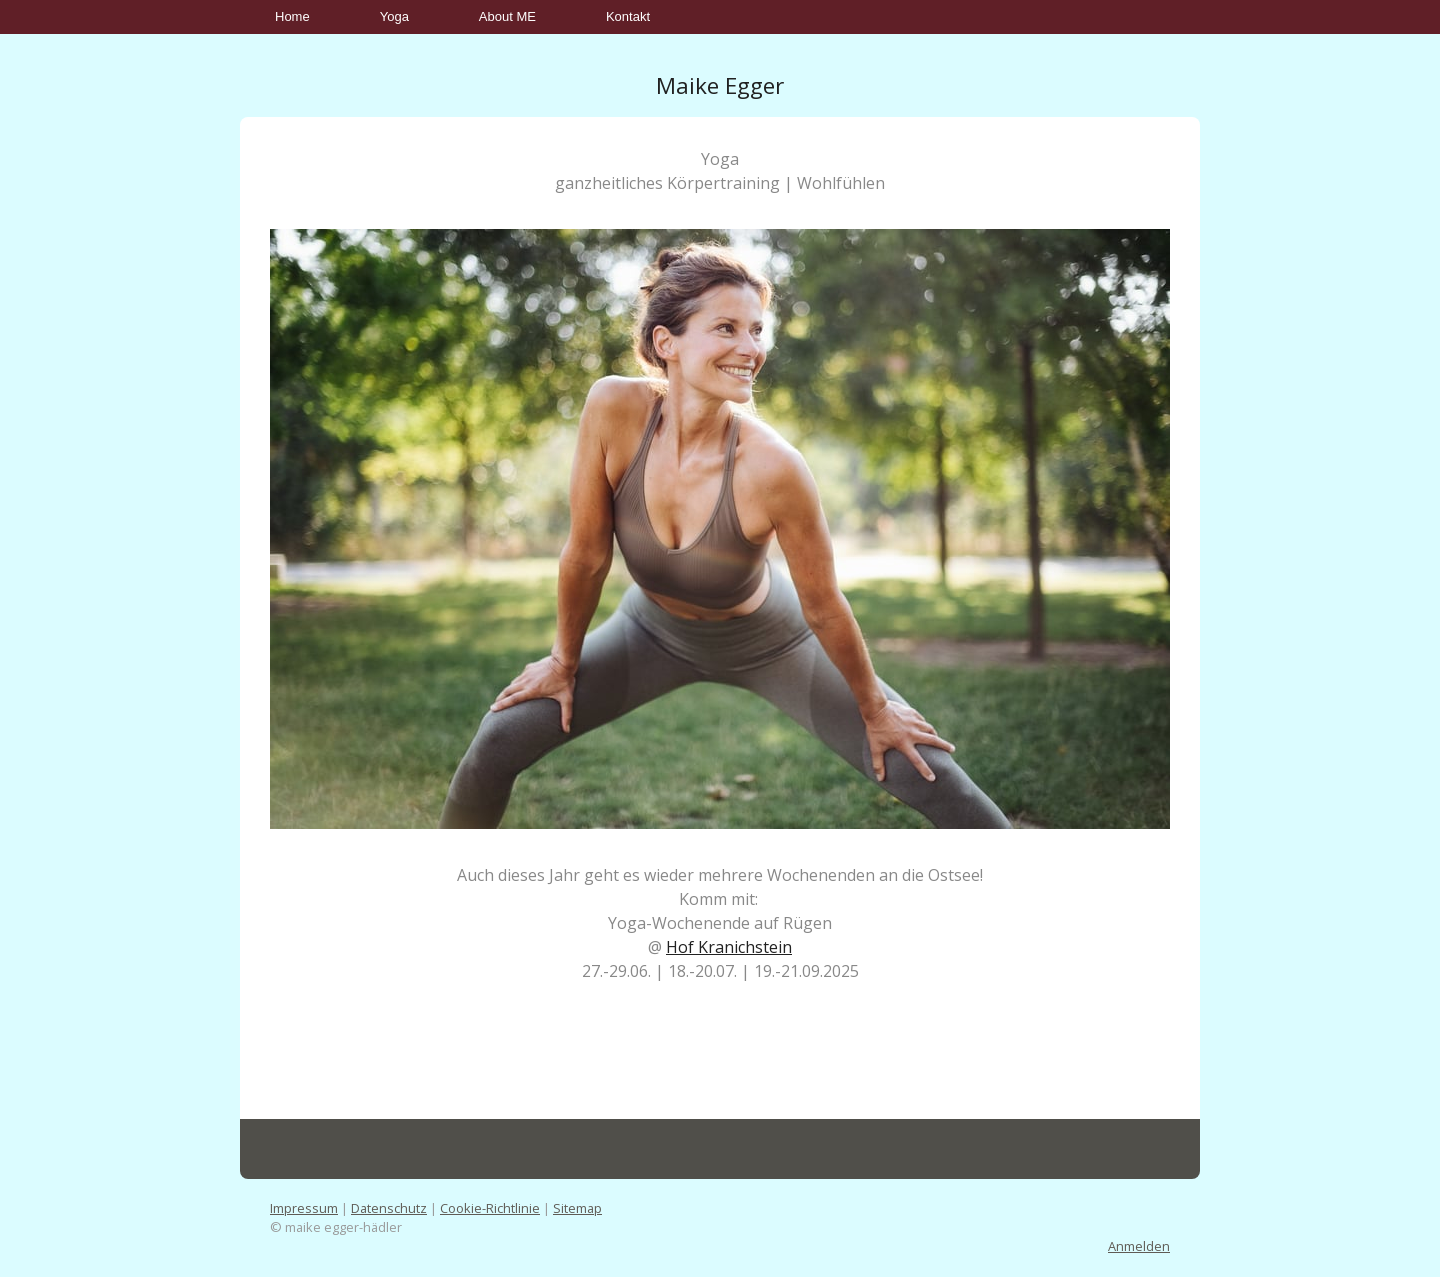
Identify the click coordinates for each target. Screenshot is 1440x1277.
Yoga (394, 16)
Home (292, 16)
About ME (507, 16)
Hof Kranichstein (729, 947)
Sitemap (577, 1208)
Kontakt (628, 16)
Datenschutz (389, 1208)
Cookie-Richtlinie (490, 1208)
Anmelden (1139, 1246)
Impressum (304, 1208)
